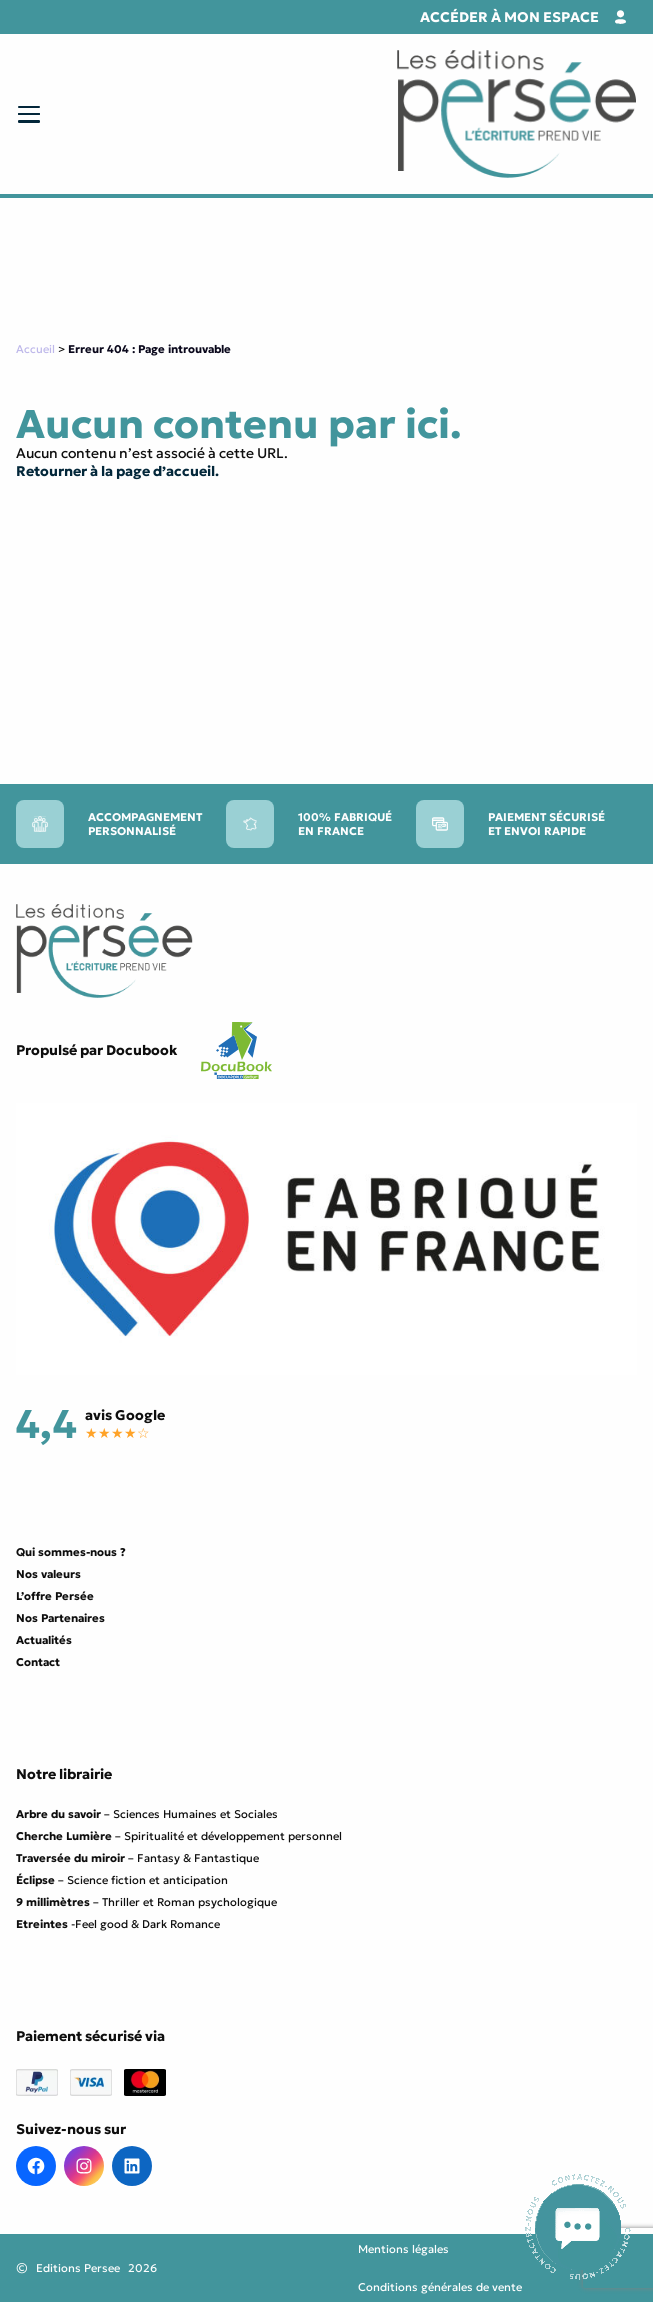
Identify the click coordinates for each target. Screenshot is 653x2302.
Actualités (44, 1640)
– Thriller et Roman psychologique (146, 1902)
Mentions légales (403, 2249)
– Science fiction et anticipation (122, 1880)
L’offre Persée (55, 1596)
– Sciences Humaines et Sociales (147, 1814)
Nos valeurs (48, 1574)
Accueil (35, 349)
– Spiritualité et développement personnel (179, 1836)
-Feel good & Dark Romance (118, 1924)
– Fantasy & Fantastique (137, 1858)
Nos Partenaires (60, 1618)
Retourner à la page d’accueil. (117, 471)
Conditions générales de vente (440, 2287)
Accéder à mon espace (509, 17)
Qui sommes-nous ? (71, 1552)
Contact (38, 1662)
